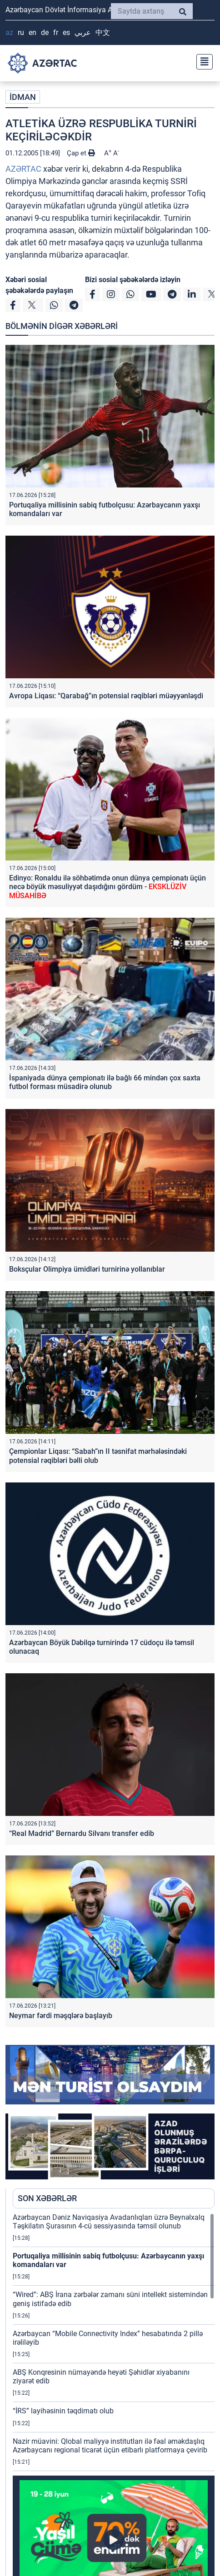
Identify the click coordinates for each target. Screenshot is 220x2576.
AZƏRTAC (23, 169)
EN (32, 32)
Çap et (81, 153)
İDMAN (23, 97)
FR (55, 32)
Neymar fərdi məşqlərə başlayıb (60, 2015)
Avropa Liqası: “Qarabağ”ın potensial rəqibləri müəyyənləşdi (106, 695)
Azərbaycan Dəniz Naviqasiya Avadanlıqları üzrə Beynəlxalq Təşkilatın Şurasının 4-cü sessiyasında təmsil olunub (109, 2221)
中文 (102, 32)
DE (45, 32)
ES (66, 32)
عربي (83, 32)
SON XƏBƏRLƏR (47, 2198)
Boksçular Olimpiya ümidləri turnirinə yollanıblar (87, 1269)
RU (21, 32)
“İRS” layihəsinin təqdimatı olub (63, 2411)
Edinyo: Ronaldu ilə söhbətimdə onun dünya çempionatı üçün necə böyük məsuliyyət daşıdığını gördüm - (107, 887)
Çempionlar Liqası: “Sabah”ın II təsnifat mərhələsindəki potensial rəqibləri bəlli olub (98, 1455)
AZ (9, 32)
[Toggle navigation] (201, 61)
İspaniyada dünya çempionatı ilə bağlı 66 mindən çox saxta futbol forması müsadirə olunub (104, 1082)
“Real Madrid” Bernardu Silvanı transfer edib (81, 1833)
